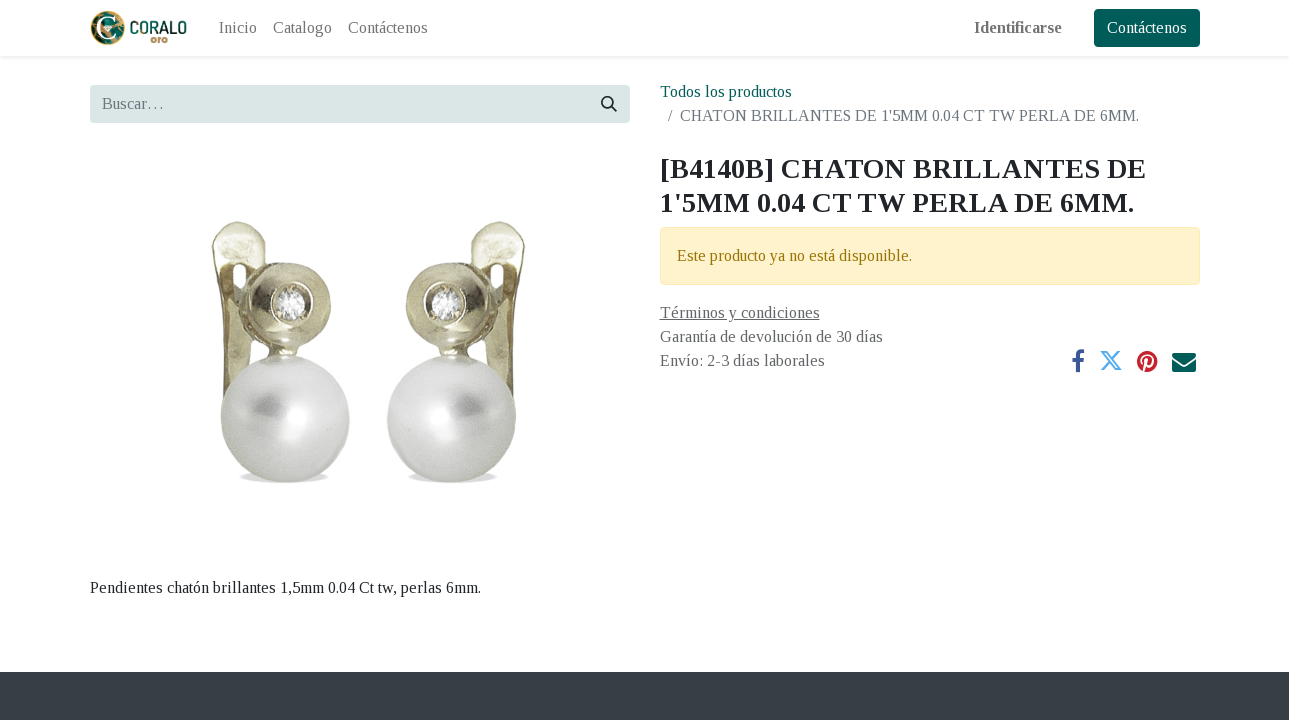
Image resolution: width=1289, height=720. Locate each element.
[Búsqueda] (609, 104)
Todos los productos (726, 91)
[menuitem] (238, 28)
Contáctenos (1147, 27)
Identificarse (1018, 27)
